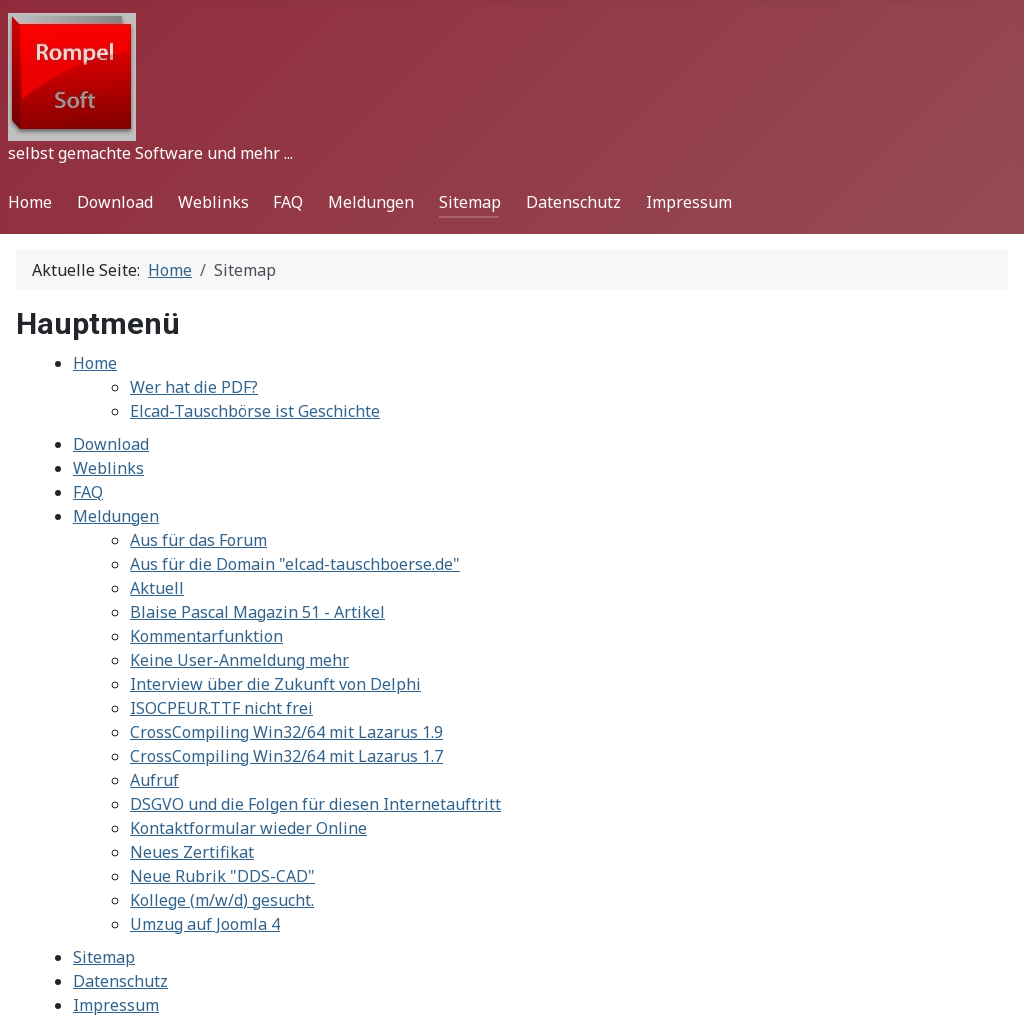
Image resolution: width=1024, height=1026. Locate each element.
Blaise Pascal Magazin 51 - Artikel (257, 612)
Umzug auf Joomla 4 (205, 924)
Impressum (689, 202)
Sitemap (470, 202)
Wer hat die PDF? (194, 387)
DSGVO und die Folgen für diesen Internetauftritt (315, 804)
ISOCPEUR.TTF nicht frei (221, 708)
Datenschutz (573, 202)
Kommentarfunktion (206, 636)
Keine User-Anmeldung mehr (239, 660)
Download (115, 202)
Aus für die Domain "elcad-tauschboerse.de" (295, 564)
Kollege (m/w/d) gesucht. (222, 900)
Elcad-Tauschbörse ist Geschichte (255, 411)
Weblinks (213, 202)
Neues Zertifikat (192, 852)
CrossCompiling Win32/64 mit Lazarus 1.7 (286, 756)
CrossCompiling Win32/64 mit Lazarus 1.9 (286, 732)
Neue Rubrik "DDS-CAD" (222, 876)
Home (30, 202)
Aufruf (154, 780)
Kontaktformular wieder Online (248, 828)
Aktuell (157, 588)
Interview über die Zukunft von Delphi (275, 684)
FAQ (288, 202)
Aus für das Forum (198, 540)
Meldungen (371, 202)
